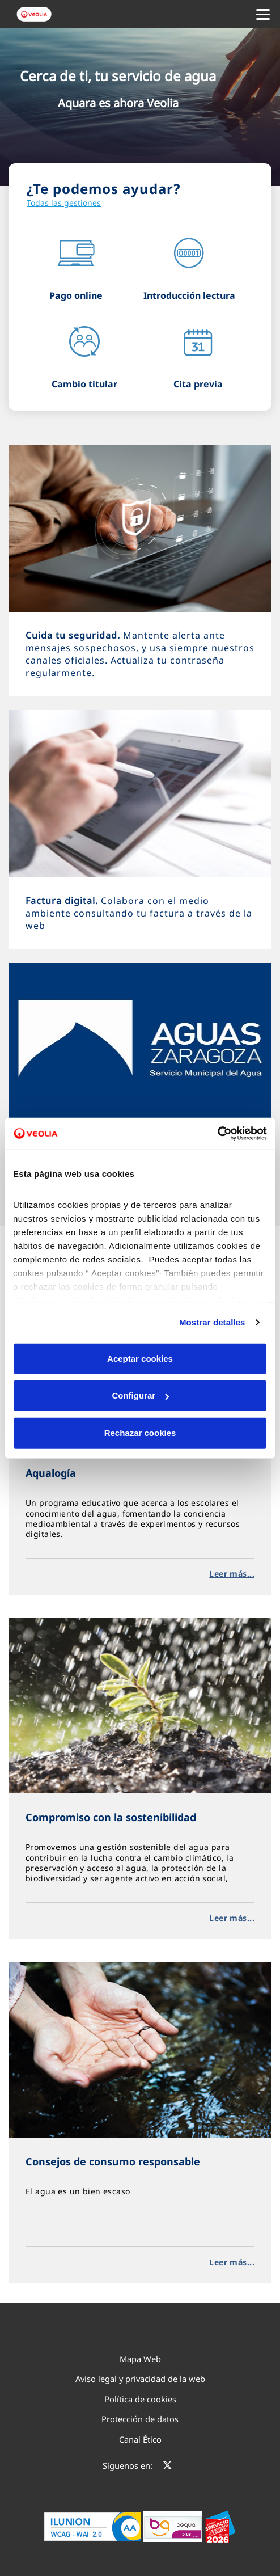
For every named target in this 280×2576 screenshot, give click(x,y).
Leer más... (231, 1573)
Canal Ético (140, 2439)
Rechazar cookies (140, 1432)
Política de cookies (140, 2399)
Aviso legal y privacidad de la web (140, 2378)
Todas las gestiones (64, 202)
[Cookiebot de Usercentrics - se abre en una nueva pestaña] (217, 1133)
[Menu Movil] (263, 14)
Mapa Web (140, 2358)
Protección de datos (140, 2419)
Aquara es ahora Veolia (118, 103)
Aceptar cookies (140, 1358)
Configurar (140, 1395)
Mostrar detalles (212, 1322)
